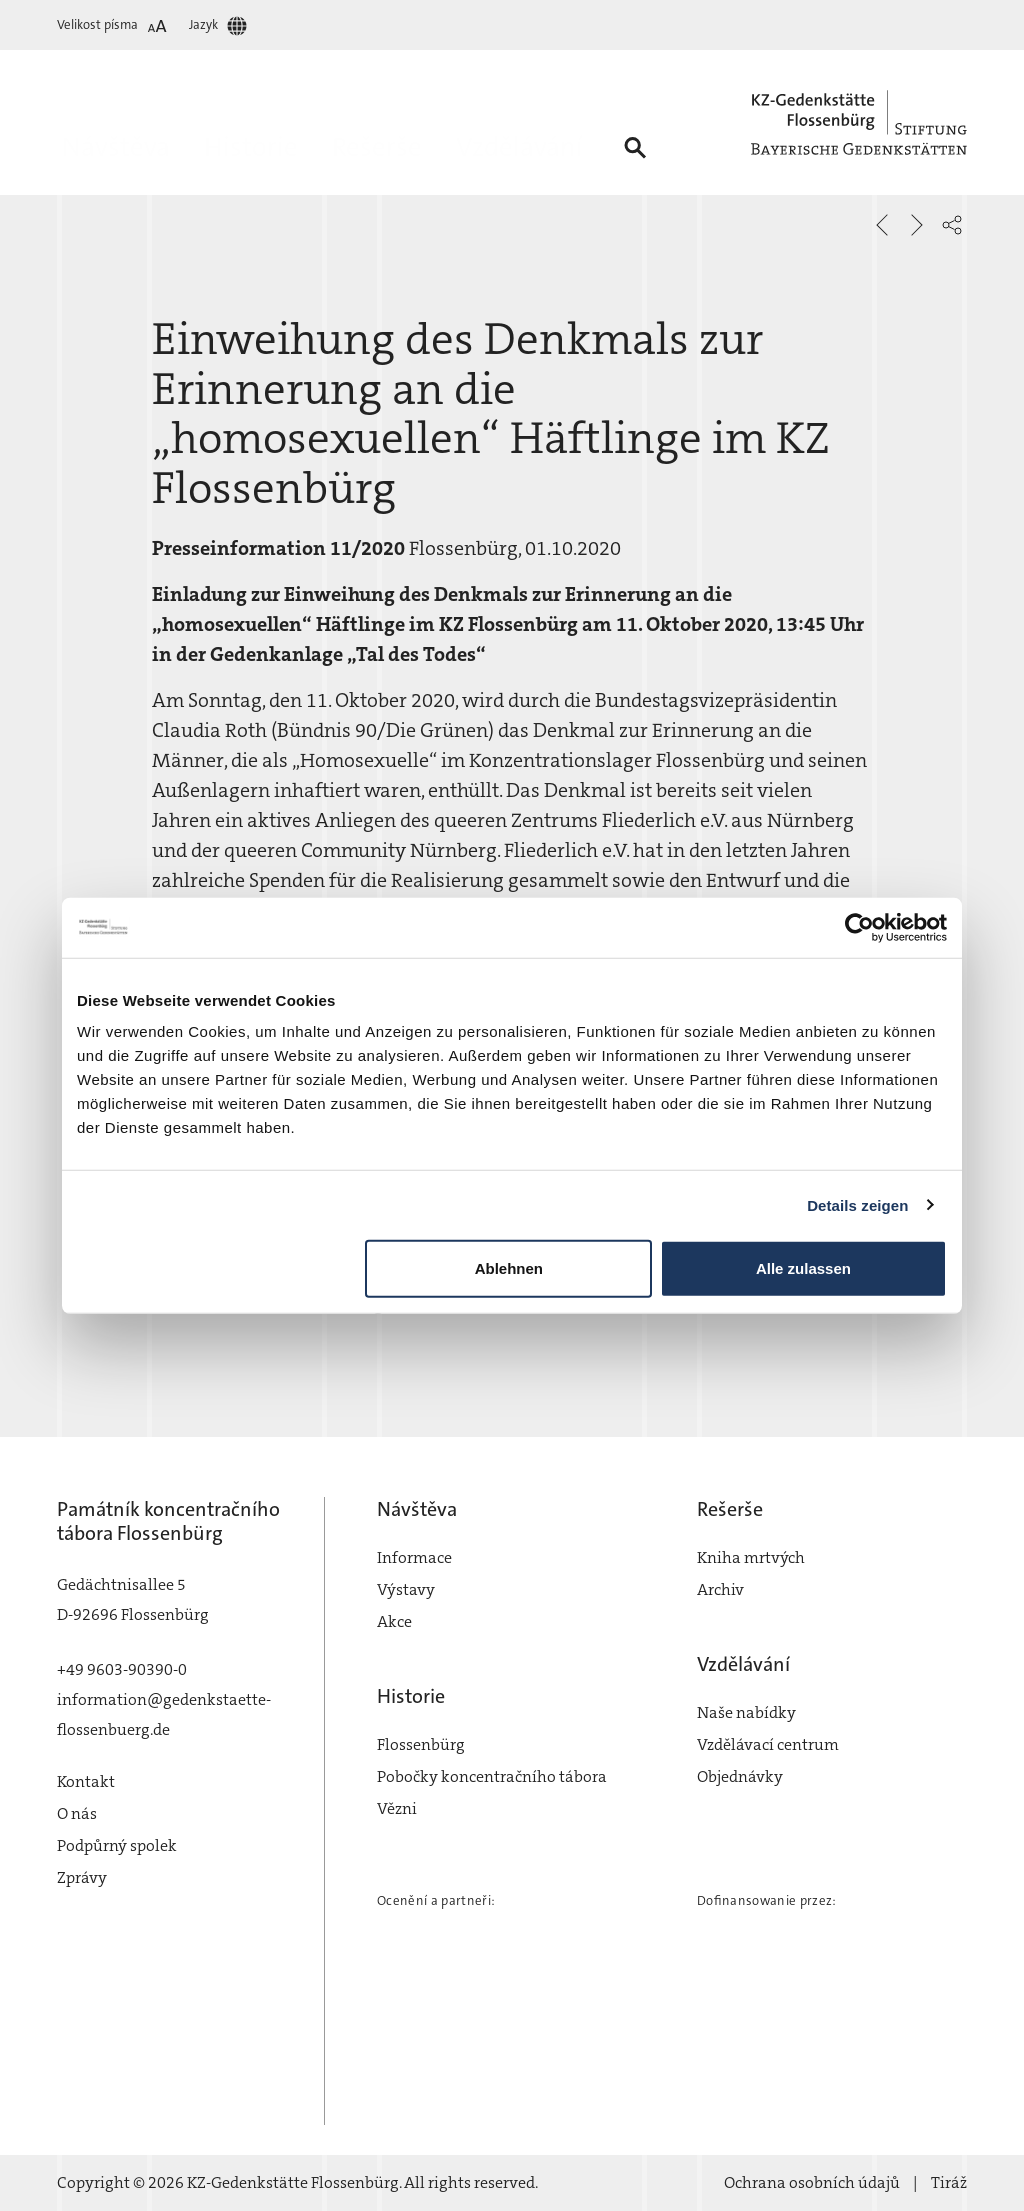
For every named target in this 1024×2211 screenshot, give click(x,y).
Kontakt (86, 1781)
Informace (414, 1557)
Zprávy (82, 1877)
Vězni (397, 1808)
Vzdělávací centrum (768, 1744)
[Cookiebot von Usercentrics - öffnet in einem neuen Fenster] (859, 927)
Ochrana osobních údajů (812, 2182)
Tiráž (949, 2182)
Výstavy (406, 1589)
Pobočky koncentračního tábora (492, 1776)
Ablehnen (509, 1268)
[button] (952, 225)
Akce (394, 1621)
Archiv (720, 1589)
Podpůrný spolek (117, 1845)
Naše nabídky (746, 1712)
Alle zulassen (803, 1268)
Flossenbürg (421, 1744)
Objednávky (740, 1776)
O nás (77, 1813)
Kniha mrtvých (751, 1557)
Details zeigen (857, 1204)
